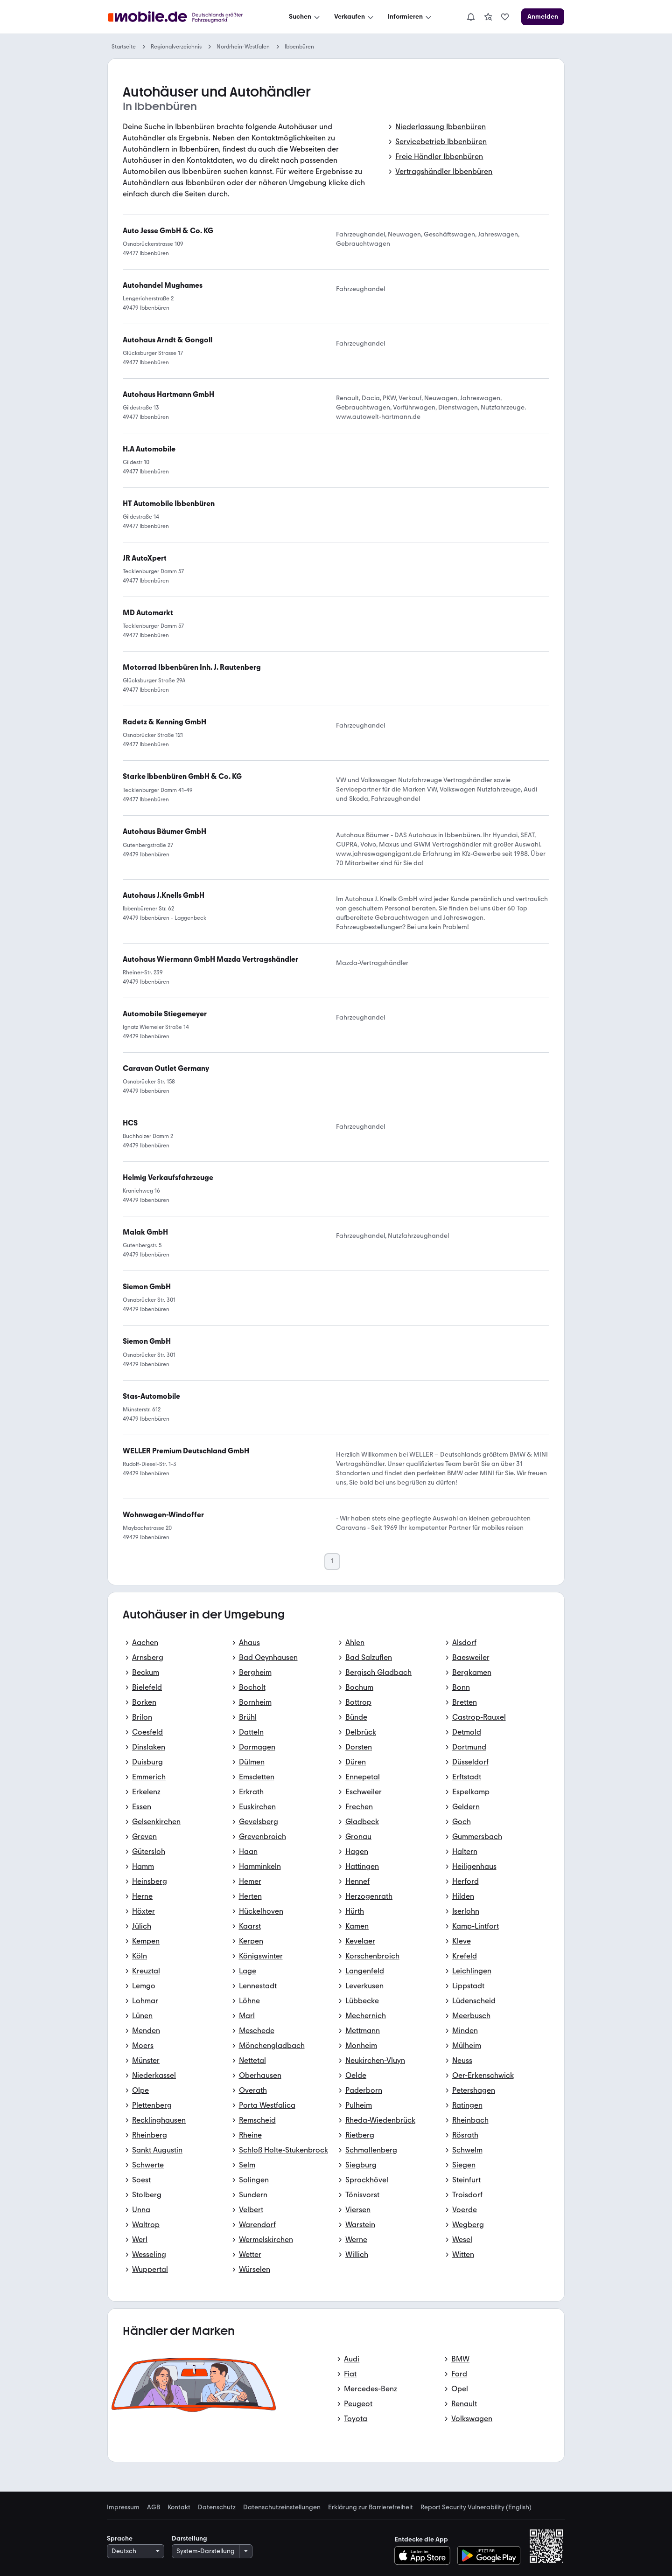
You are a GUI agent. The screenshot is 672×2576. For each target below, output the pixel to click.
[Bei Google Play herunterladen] (488, 2555)
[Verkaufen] (354, 16)
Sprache (120, 2538)
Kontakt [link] (179, 2507)
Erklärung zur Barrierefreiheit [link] (370, 2507)
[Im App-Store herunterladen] (424, 2555)
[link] (488, 17)
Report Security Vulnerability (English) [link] (476, 2507)
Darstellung (189, 2538)
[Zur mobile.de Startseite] (183, 17)
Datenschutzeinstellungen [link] (282, 2507)
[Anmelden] (542, 16)
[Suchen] (305, 16)
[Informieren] (410, 16)
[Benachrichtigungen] (470, 16)
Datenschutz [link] (217, 2507)
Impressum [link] (123, 2507)
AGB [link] (153, 2507)
